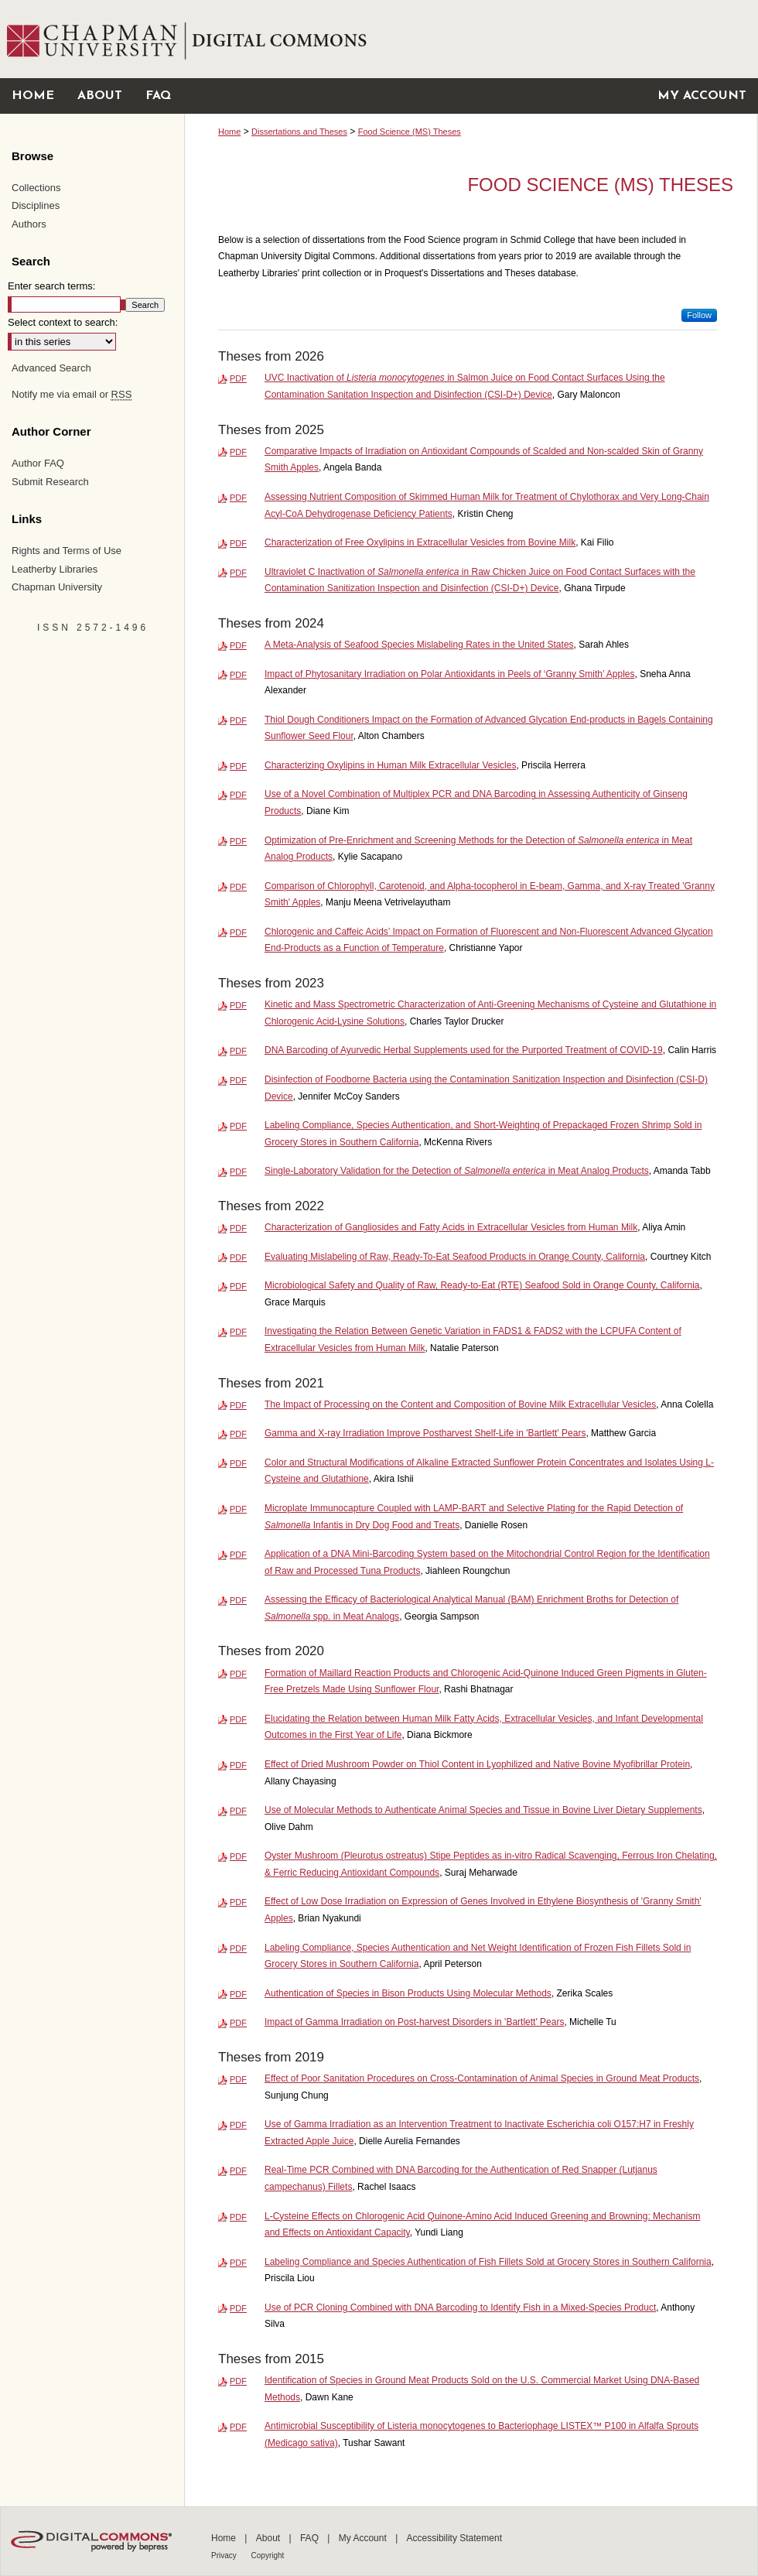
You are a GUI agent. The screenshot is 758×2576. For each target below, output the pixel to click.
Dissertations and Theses (299, 131)
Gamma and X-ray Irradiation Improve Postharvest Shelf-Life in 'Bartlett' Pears (425, 1433)
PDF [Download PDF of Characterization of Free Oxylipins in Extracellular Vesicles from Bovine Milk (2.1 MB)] (238, 543)
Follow (699, 315)
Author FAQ (38, 463)
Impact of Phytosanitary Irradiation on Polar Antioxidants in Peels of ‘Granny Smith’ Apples (449, 674)
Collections (36, 187)
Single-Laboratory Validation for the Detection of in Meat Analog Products (457, 1170)
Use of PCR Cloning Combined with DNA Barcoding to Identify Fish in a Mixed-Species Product (460, 2307)
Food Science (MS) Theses (409, 131)
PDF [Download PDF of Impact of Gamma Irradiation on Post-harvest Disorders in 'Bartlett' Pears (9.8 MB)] (238, 2022)
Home (229, 131)
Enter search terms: (51, 286)
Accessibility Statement (454, 2538)
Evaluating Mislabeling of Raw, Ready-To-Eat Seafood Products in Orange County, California (455, 1256)
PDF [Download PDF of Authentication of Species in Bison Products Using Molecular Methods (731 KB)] (238, 1994)
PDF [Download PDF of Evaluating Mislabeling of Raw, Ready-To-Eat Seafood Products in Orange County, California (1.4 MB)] (238, 1257)
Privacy (225, 2555)
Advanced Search (51, 368)
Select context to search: (63, 322)
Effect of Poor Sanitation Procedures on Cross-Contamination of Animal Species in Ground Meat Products (482, 2078)
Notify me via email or (71, 394)
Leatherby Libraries (54, 569)
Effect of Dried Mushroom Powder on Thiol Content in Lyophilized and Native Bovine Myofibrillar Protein (477, 1764)
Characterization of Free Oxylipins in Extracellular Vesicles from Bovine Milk (420, 542)
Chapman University (57, 587)
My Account (364, 2538)
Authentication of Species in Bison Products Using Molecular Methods (408, 1993)
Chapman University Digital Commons (470, 39)
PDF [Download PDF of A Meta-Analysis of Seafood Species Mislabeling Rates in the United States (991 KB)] (238, 645)
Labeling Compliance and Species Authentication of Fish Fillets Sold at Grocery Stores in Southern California (488, 2261)
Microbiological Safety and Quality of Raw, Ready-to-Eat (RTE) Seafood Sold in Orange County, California (482, 1285)
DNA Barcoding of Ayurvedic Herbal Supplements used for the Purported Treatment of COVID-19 (464, 1050)
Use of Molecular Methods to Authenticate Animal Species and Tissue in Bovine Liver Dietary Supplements (483, 1810)
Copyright (268, 2555)
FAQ (310, 2538)
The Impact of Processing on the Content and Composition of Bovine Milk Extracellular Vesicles (460, 1404)
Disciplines (36, 205)
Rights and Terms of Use (66, 550)
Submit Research (50, 481)
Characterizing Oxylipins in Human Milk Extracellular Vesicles (390, 765)
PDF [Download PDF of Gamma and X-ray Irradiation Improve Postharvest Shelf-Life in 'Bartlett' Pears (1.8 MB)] (238, 1434)
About (269, 2538)
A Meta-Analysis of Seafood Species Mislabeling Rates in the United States (419, 644)
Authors (29, 224)
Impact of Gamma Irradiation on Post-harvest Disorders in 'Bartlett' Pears (414, 2022)
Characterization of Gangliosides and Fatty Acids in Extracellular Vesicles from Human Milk (451, 1227)
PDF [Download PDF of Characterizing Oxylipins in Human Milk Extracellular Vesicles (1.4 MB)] (238, 766)
